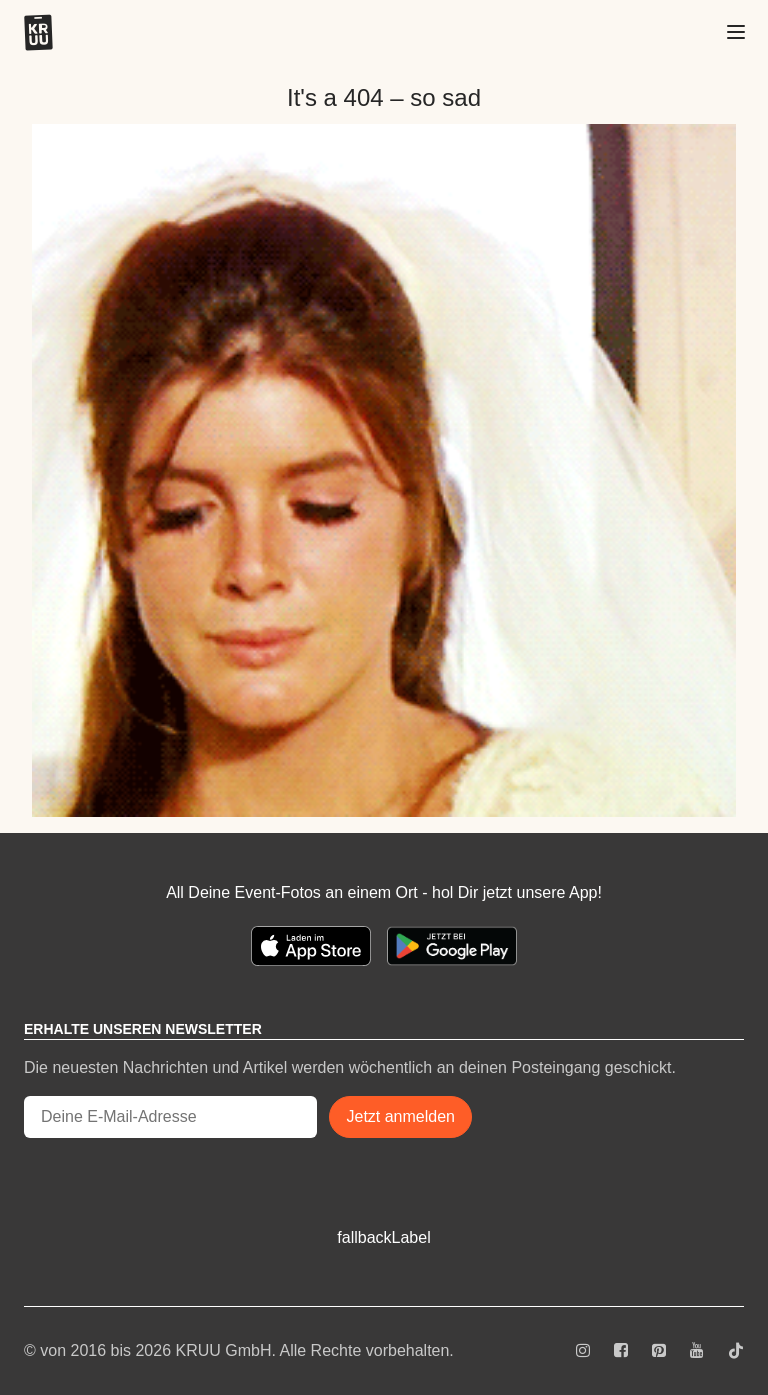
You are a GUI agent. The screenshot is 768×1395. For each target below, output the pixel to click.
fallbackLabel (383, 1237)
